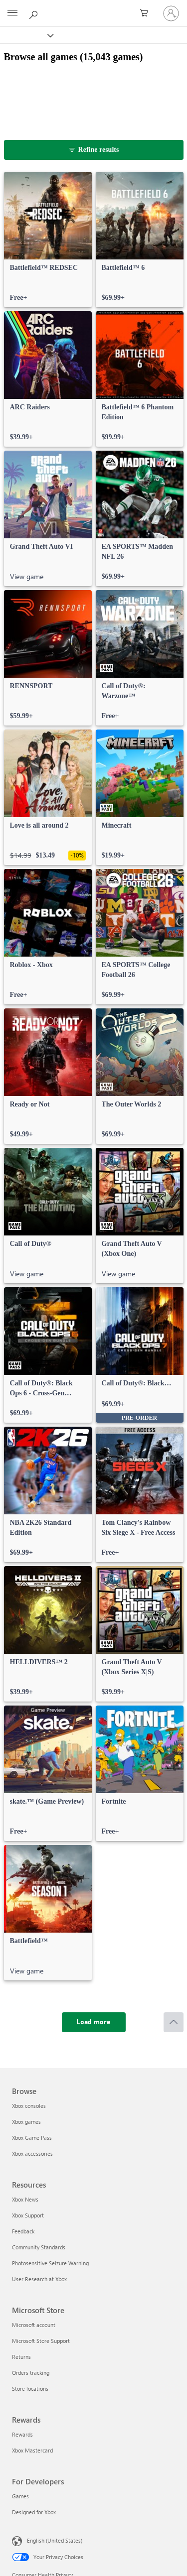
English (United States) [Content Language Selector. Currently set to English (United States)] (54, 2540)
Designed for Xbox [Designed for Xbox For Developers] (34, 2512)
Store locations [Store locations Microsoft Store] (30, 2388)
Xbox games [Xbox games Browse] (26, 2121)
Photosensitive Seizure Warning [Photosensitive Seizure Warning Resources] (50, 2263)
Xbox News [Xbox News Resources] (25, 2199)
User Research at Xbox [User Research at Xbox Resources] (39, 2279)
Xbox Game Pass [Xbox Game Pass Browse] (32, 2137)
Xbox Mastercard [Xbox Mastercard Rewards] (32, 2450)
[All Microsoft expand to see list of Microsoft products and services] (12, 13)
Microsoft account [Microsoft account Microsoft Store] (33, 2325)
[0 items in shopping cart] (147, 13)
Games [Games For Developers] (20, 2496)
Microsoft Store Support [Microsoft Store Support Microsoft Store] (41, 2340)
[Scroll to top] (174, 2022)
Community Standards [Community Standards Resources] (38, 2247)
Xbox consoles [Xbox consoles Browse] (29, 2105)
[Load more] (94, 2022)
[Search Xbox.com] (34, 13)
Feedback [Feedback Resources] (23, 2231)
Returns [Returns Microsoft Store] (21, 2356)
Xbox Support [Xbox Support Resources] (28, 2215)
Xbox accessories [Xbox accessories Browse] (32, 2153)
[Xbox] (26, 35)
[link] (48, 239)
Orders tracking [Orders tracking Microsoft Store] (30, 2372)
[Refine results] (94, 150)
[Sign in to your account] (171, 13)
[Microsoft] (93, 7)
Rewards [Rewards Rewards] (22, 2434)
